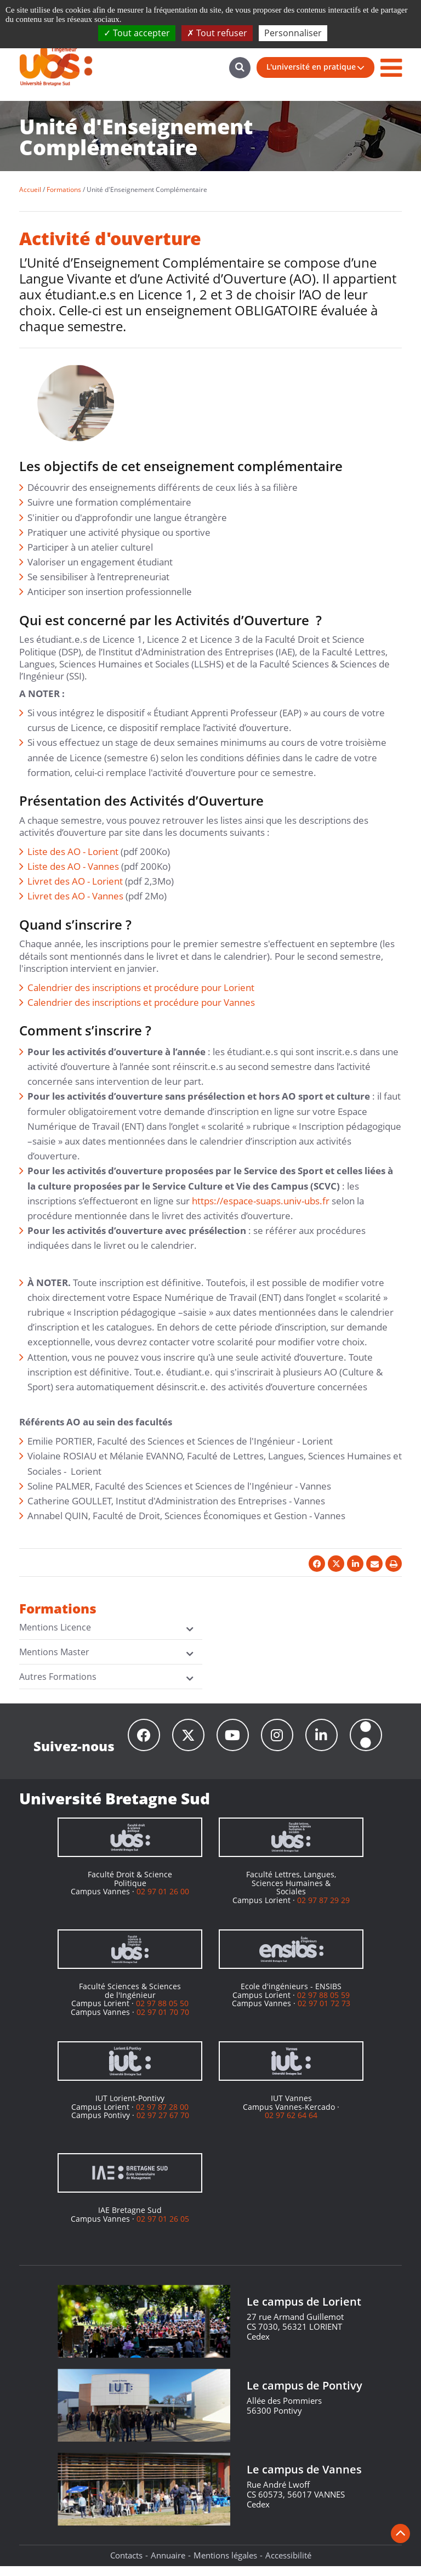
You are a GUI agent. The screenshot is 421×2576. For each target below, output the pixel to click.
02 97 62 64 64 (291, 2125)
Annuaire (168, 2565)
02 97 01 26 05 (162, 2228)
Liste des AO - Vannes (73, 866)
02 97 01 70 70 (162, 2022)
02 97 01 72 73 (324, 2013)
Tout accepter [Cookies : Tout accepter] (137, 33)
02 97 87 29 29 (323, 1910)
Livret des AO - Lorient (75, 881)
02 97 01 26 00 (162, 1901)
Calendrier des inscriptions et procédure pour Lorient (140, 987)
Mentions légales (225, 2565)
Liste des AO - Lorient (72, 851)
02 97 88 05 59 (323, 2005)
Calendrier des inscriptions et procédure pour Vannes (141, 1002)
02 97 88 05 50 (162, 2013)
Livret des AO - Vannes (75, 896)
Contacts (126, 2565)
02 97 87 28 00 (162, 2117)
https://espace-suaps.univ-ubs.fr (260, 1200)
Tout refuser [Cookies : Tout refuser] (217, 33)
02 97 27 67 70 (162, 2125)
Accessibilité (288, 2565)
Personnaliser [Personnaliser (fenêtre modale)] (293, 33)
